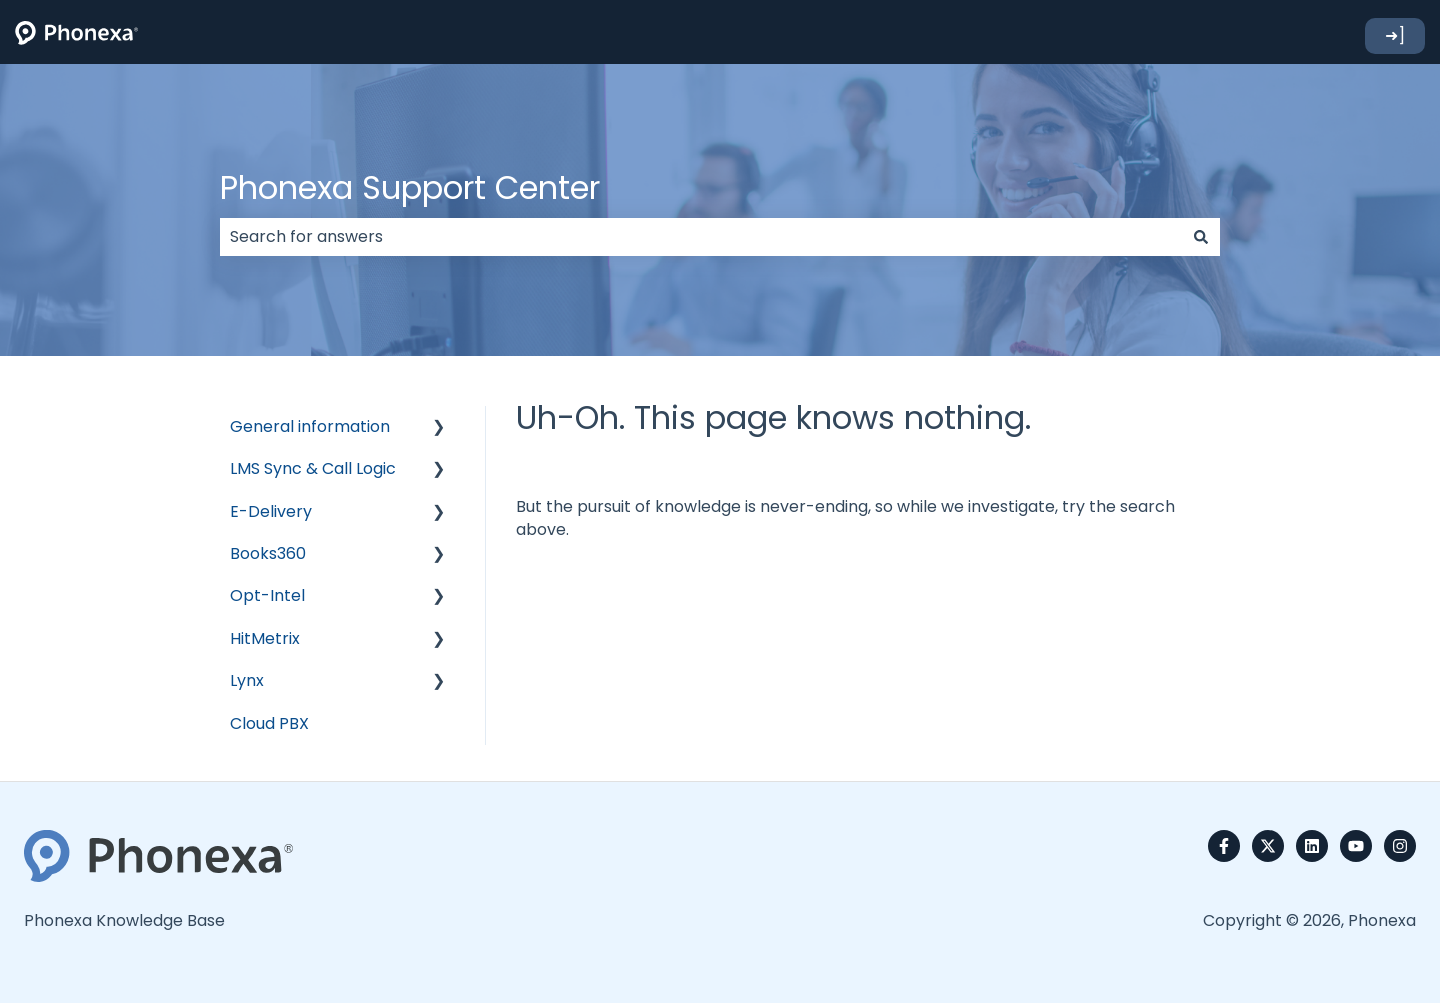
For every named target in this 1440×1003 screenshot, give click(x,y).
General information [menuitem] (310, 426)
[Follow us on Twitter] (1268, 846)
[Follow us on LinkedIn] (1312, 846)
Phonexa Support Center (410, 187)
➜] (1395, 35)
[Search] (1201, 237)
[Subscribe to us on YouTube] (1356, 846)
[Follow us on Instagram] (1400, 846)
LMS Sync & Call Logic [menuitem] (313, 468)
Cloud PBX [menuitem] (269, 723)
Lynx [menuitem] (247, 680)
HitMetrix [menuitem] (265, 638)
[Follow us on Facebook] (1224, 846)
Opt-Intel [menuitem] (267, 595)
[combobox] (701, 237)
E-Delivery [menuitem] (271, 511)
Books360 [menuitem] (268, 553)
